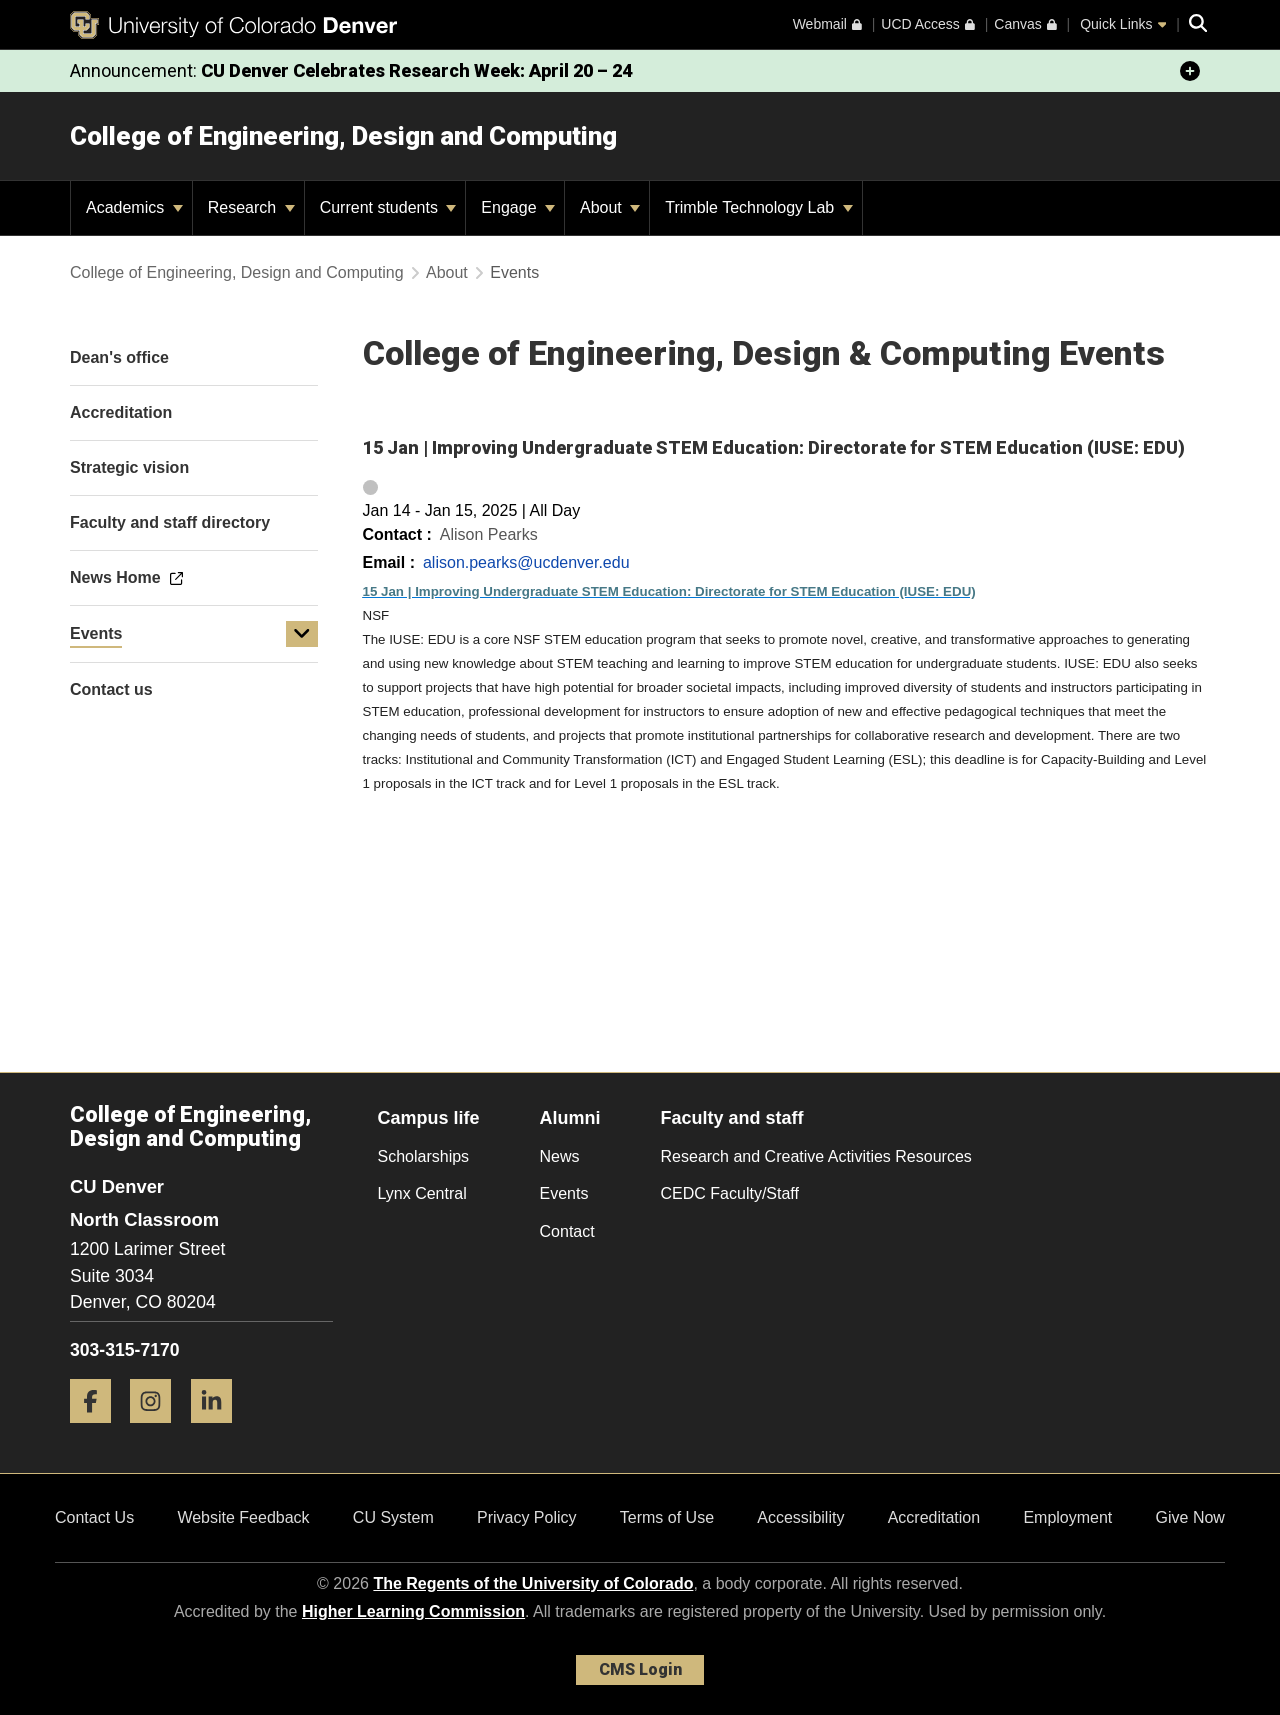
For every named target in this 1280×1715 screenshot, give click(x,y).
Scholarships (424, 1156)
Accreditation (934, 1517)
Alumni (570, 1118)
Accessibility (800, 1517)
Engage (518, 207)
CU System (393, 1517)
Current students (388, 207)
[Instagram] (158, 1430)
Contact (567, 1231)
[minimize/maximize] (1190, 71)
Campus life (429, 1118)
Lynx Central (422, 1193)
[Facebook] (98, 1430)
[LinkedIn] (219, 1430)
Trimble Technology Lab (758, 207)
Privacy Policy (527, 1517)
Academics (134, 207)
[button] (302, 634)
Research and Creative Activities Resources (816, 1156)
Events (96, 633)
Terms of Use (667, 1517)
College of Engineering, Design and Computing (343, 136)
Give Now (1190, 1517)
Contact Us (94, 1517)
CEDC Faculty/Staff (730, 1193)
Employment (1067, 1517)
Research (251, 207)
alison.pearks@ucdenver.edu (526, 562)
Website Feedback (243, 1517)
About (610, 207)
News (560, 1156)
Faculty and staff (732, 1118)
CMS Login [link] (640, 1669)
